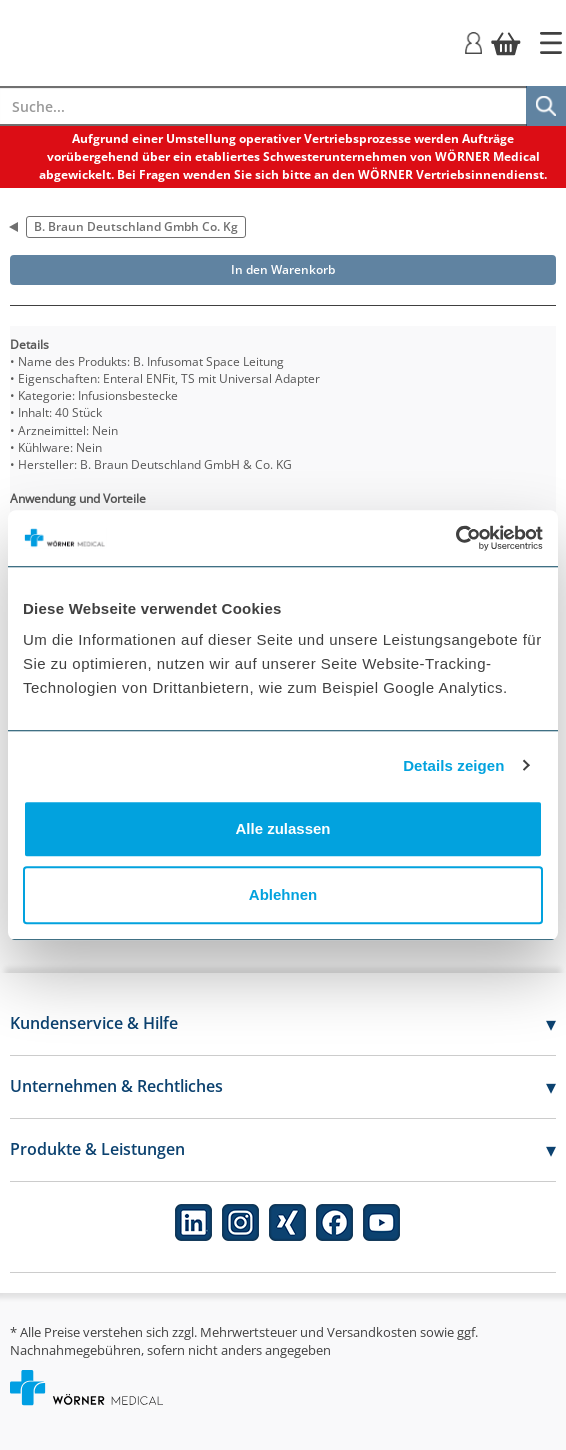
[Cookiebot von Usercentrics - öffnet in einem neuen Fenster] (455, 538)
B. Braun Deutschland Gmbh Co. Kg (136, 226)
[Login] (473, 41)
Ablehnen (283, 894)
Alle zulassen (282, 828)
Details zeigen (453, 765)
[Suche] (546, 106)
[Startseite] (551, 43)
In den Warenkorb (283, 269)
